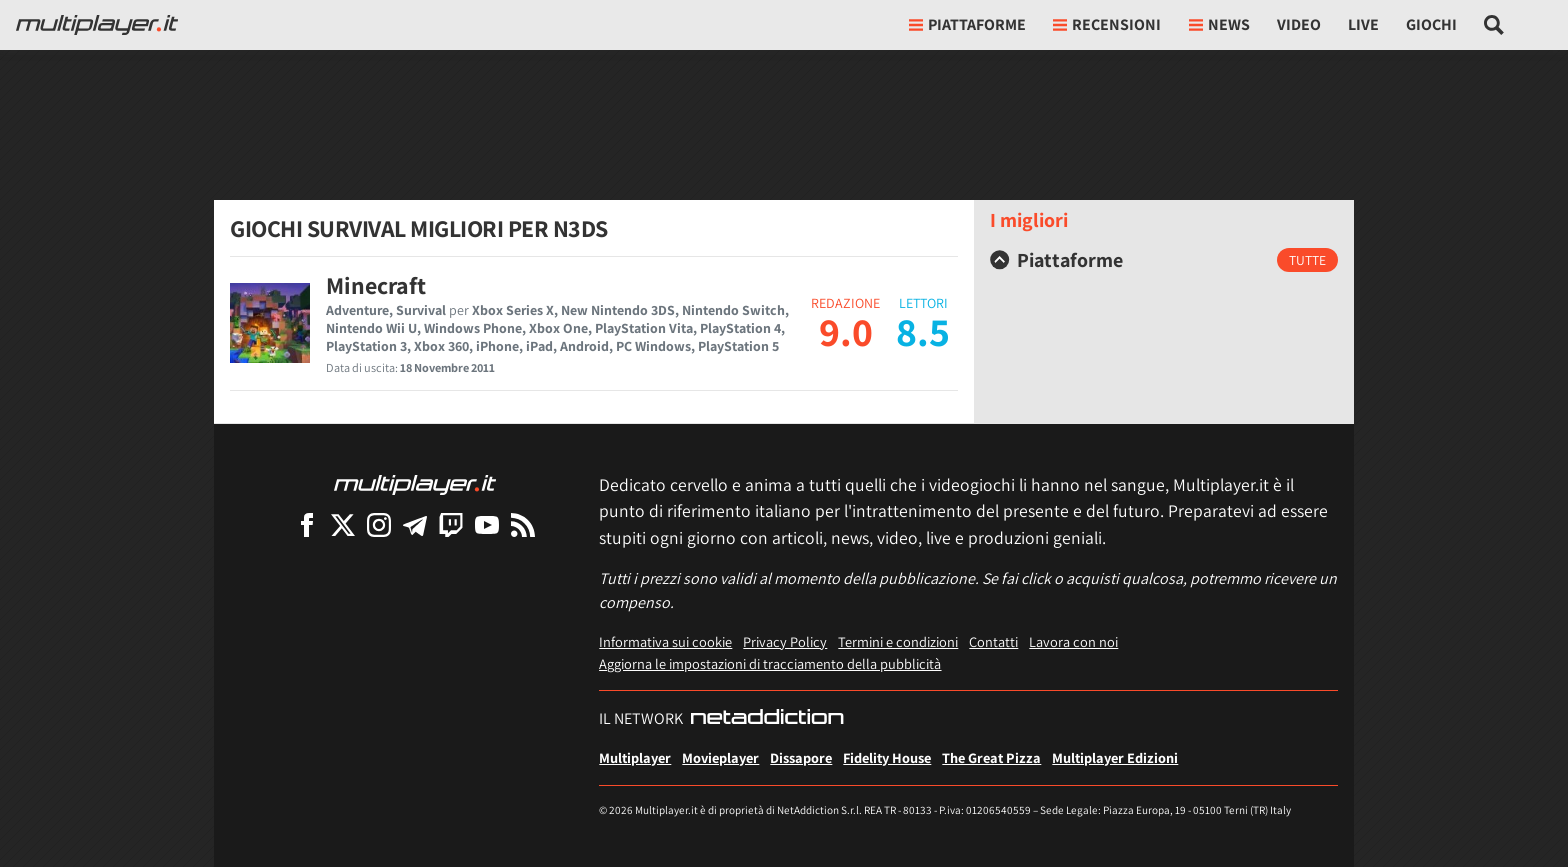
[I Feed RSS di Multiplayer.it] (523, 524)
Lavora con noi (1073, 641)
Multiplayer (635, 757)
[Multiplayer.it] (97, 25)
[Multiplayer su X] (343, 524)
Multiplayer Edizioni (1115, 757)
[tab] (1164, 260)
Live (1363, 24)
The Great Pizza (991, 757)
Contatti (993, 641)
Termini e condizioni (898, 641)
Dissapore (801, 757)
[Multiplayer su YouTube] (487, 524)
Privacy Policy (785, 641)
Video (1299, 24)
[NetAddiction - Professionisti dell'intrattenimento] (767, 719)
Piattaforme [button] (967, 24)
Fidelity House (887, 757)
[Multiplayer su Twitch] (451, 524)
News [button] (1219, 24)
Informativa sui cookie (665, 641)
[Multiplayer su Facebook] (307, 524)
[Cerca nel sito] (1494, 25)
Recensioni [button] (1107, 24)
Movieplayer (720, 757)
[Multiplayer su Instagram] (379, 524)
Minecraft (376, 285)
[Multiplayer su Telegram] (415, 524)
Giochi (1431, 24)
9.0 (846, 331)
